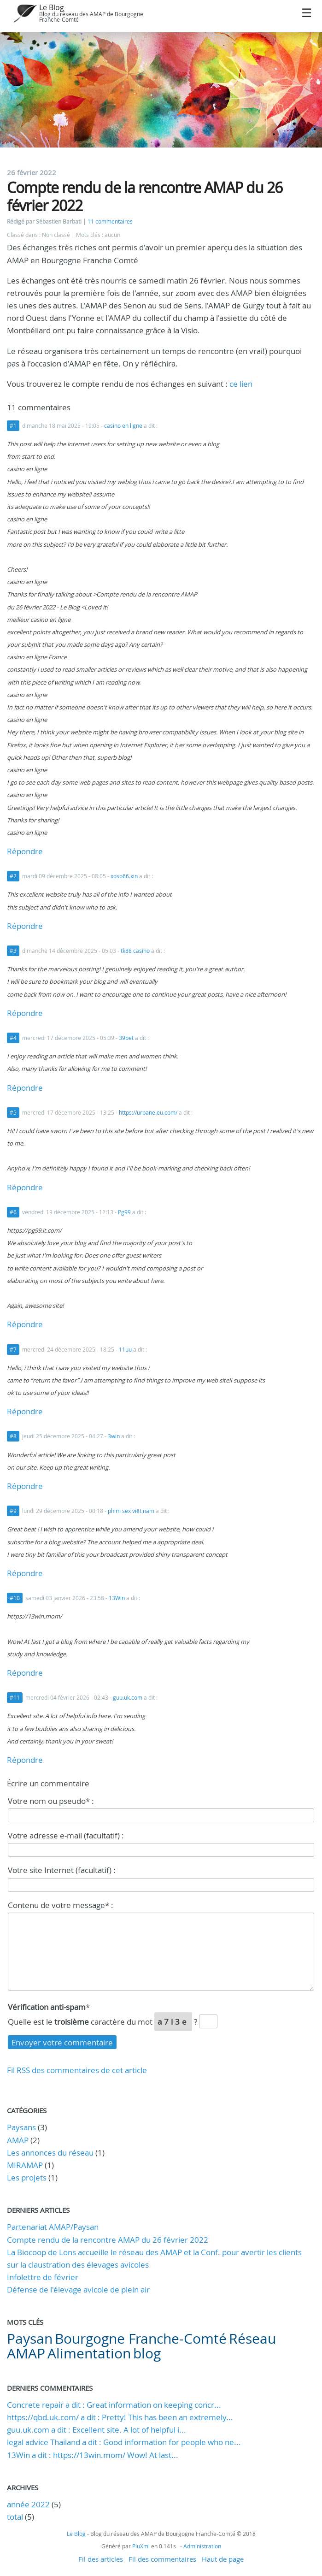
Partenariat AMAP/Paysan (53, 2227)
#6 (13, 1212)
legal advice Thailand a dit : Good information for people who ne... (124, 2442)
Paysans (21, 2127)
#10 (15, 1598)
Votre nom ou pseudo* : (51, 1801)
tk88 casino (135, 950)
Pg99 (124, 1212)
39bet (126, 1037)
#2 (13, 876)
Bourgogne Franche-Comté (141, 2338)
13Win (117, 1598)
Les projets (27, 2177)
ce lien (240, 383)
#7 (13, 1349)
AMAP (18, 2140)
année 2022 (28, 2504)
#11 (15, 1697)
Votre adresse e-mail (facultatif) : (66, 1835)
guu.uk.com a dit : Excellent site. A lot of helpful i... (96, 2429)
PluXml (141, 2546)
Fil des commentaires (162, 2559)
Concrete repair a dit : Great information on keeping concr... (114, 2404)
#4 (13, 1037)
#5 (13, 1112)
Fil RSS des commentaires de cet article (77, 2070)
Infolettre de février (42, 2277)
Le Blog (51, 7)
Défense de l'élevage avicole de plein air (78, 2289)
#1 (13, 425)
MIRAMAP (25, 2165)
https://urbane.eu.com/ (148, 1112)
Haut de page (223, 2559)
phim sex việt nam (131, 1510)
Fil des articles (100, 2559)
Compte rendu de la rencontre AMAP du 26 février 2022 (107, 2239)
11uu (125, 1349)
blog (147, 2353)
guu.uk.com (127, 1697)
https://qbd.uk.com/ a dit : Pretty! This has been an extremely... (120, 2417)
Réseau (252, 2338)
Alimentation (89, 2353)
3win (114, 1436)
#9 (13, 1510)
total (16, 2516)
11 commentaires (110, 221)
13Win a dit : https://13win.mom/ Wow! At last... (92, 2455)
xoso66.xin (124, 876)
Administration (202, 2546)
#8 (13, 1436)
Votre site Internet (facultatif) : (62, 1870)
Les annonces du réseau (50, 2152)
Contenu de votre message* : (60, 1905)
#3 (13, 950)
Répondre (25, 851)
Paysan (30, 2338)
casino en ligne (123, 425)
